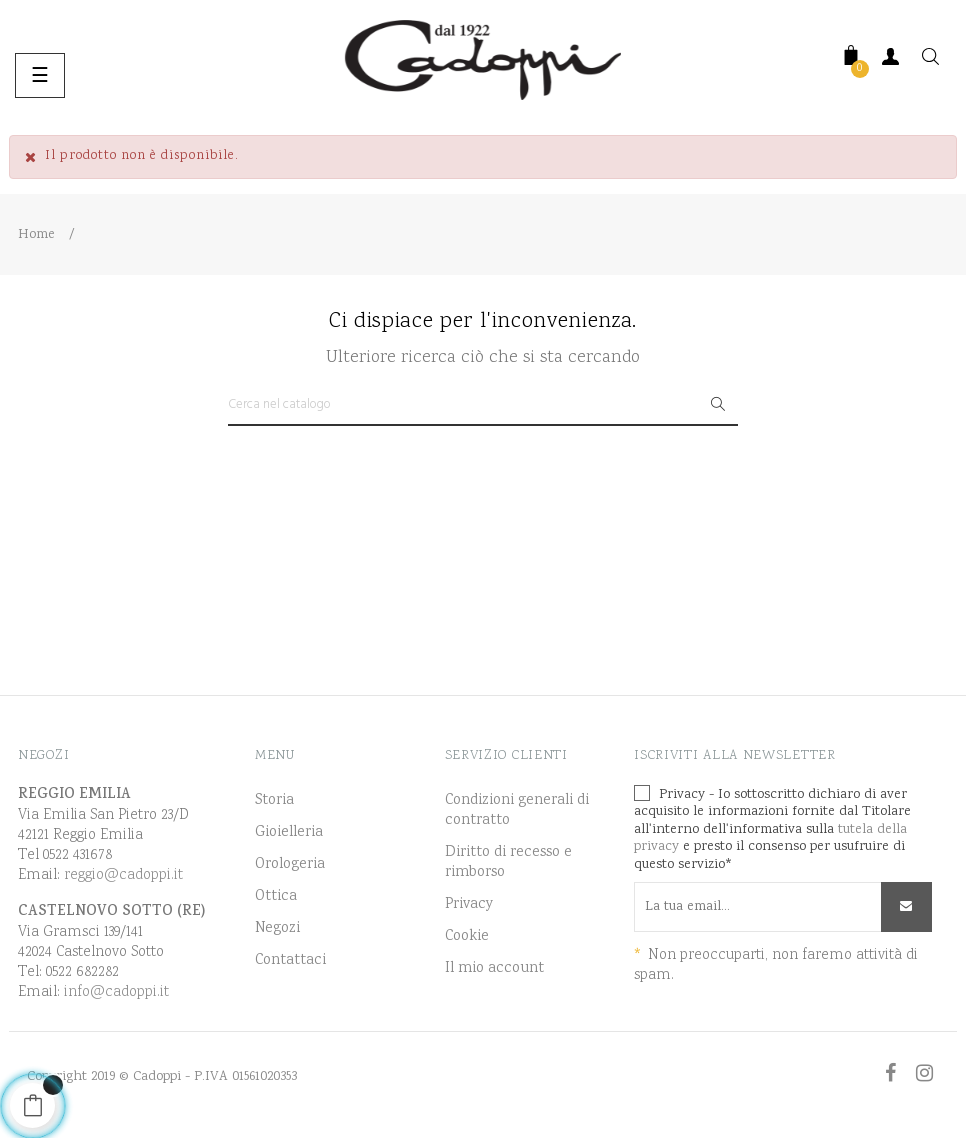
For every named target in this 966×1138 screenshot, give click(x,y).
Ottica (276, 897)
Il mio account (494, 969)
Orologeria (290, 865)
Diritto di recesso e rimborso (508, 863)
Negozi (277, 929)
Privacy (469, 905)
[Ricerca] (483, 406)
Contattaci (290, 961)
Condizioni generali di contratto (517, 811)
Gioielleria (289, 833)
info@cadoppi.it (116, 992)
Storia (274, 801)
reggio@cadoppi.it (123, 875)
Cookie (467, 937)
